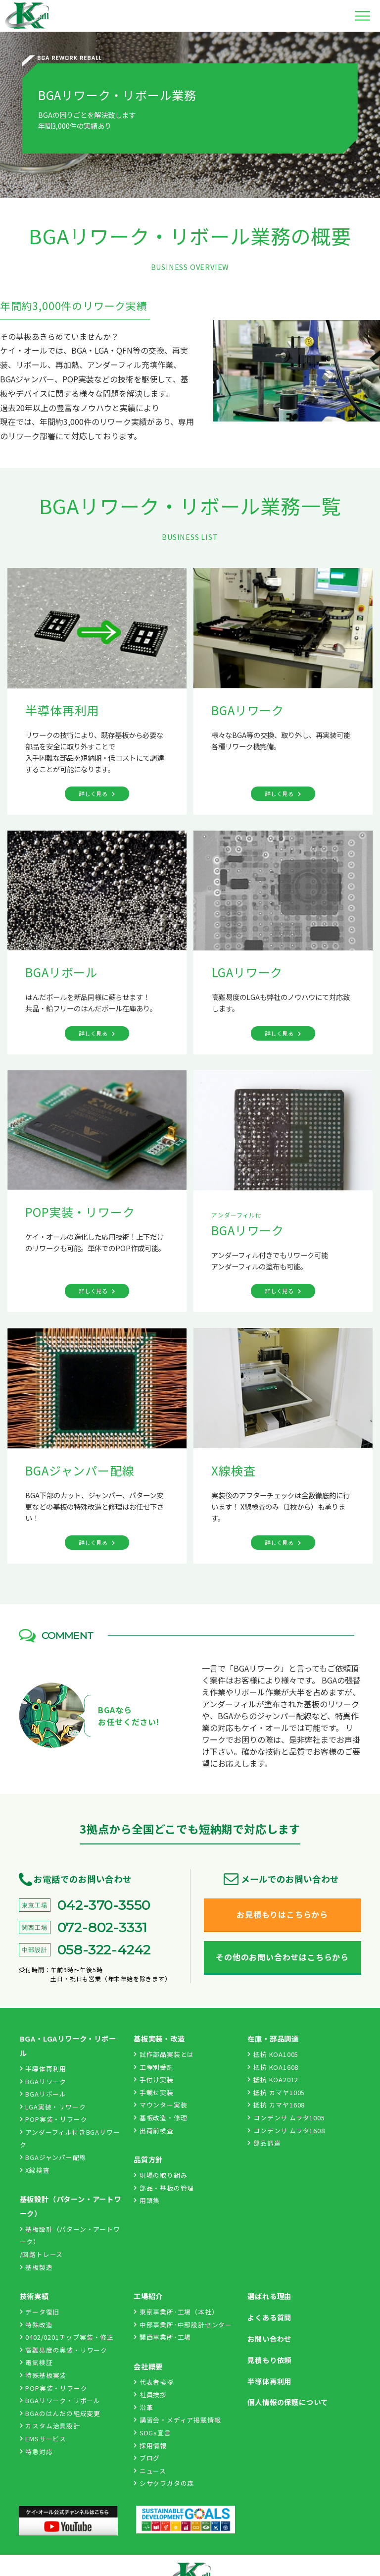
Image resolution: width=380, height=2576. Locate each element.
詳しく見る (93, 793)
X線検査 (35, 2170)
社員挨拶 (150, 2394)
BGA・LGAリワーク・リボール (68, 2045)
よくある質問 (269, 2317)
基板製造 (36, 2267)
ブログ (147, 2458)
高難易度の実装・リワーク (63, 2350)
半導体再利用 (43, 2068)
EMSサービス (43, 2438)
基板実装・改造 (159, 2038)
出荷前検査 (154, 2130)
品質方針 (148, 2159)
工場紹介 (148, 2296)
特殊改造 (36, 2324)
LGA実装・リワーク (53, 2106)
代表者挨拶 (154, 2382)
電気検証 (36, 2362)
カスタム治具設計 (50, 2425)
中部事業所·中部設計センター (183, 2324)
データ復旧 (40, 2311)
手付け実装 (154, 2079)
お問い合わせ (269, 2338)
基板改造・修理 (160, 2117)
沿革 (143, 2407)
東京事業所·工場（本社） (176, 2311)
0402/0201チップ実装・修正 (67, 2337)
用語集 (147, 2200)
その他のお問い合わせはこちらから (282, 1957)
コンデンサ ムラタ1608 (286, 2130)
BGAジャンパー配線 (53, 2157)
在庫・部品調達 (273, 2038)
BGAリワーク (43, 2081)
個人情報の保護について (287, 2402)
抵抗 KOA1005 (272, 2054)
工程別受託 (154, 2067)
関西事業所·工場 (162, 2337)
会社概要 (148, 2366)
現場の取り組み (160, 2175)
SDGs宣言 (152, 2432)
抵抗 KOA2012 (272, 2079)
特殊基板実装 (43, 2375)
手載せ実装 (154, 2092)
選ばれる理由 (269, 2296)
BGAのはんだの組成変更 (60, 2413)
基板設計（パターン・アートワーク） (70, 2206)
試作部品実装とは (164, 2054)
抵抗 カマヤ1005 (276, 2092)
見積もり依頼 (269, 2360)
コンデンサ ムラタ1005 (286, 2117)
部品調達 (264, 2143)
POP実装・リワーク (54, 2119)
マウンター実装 (160, 2104)
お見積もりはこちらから (282, 1914)
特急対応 (36, 2451)
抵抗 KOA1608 (272, 2067)
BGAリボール (43, 2094)
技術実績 (34, 2296)
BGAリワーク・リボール (60, 2400)
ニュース (150, 2470)
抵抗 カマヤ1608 (276, 2104)
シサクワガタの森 (164, 2483)
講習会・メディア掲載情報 (177, 2419)
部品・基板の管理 (164, 2188)
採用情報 (150, 2445)
